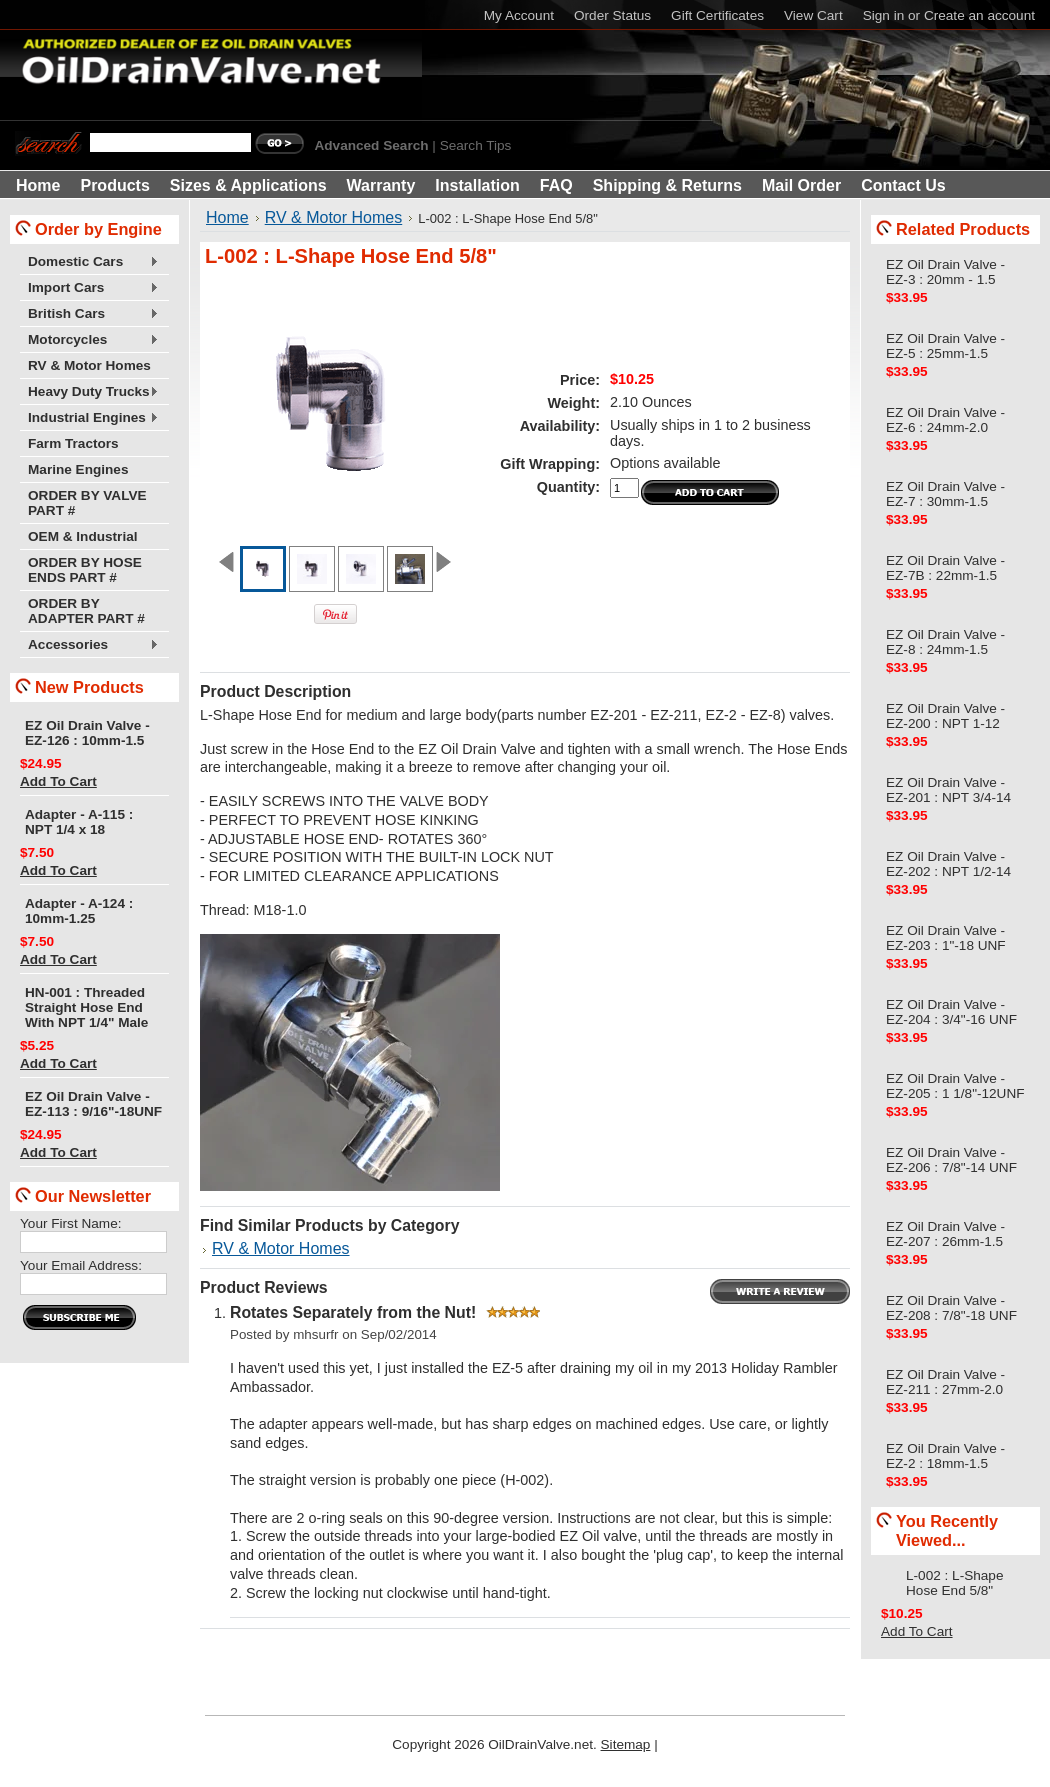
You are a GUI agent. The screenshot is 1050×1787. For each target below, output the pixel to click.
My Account (519, 15)
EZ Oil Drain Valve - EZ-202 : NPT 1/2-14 (948, 864)
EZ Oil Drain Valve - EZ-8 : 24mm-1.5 (945, 642)
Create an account (979, 15)
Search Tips (476, 145)
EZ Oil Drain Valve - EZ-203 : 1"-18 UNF (946, 938)
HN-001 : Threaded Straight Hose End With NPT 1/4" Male (86, 1007)
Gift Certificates (717, 15)
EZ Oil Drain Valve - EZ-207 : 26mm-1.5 (945, 1234)
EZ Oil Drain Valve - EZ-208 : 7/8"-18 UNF (951, 1308)
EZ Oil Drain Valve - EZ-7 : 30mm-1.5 (945, 494)
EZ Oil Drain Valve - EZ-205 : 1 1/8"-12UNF (955, 1086)
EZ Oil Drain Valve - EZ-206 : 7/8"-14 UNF (951, 1160)
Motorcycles (89, 340)
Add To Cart (58, 781)
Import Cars (89, 288)
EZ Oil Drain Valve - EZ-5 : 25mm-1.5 (945, 346)
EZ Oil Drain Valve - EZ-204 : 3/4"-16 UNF (951, 1012)
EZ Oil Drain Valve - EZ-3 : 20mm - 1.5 (945, 272)
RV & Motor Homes (89, 365)
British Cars (89, 314)
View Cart (813, 15)
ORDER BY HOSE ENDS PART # (85, 570)
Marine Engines (78, 469)
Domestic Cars (89, 262)
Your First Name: (70, 1223)
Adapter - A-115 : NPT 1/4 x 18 (79, 822)
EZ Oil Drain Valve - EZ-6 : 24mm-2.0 (945, 420)
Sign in (884, 15)
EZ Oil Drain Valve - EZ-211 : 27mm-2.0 (945, 1382)
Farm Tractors (73, 443)
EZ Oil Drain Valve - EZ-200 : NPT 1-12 (945, 716)
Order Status (612, 15)
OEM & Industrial (83, 536)
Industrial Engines (89, 418)
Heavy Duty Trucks (89, 392)
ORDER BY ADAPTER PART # (86, 611)
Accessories (89, 645)
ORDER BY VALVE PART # (87, 503)
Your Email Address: (81, 1265)
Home (227, 217)
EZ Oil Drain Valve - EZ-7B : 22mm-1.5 (945, 568)
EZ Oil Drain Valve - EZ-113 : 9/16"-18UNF (93, 1104)
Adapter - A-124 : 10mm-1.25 (79, 911)
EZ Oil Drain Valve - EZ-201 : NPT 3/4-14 (948, 790)
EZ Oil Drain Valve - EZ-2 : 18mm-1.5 (945, 1456)
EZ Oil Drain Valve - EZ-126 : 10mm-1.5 (87, 733)
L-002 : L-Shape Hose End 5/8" (955, 1583)
